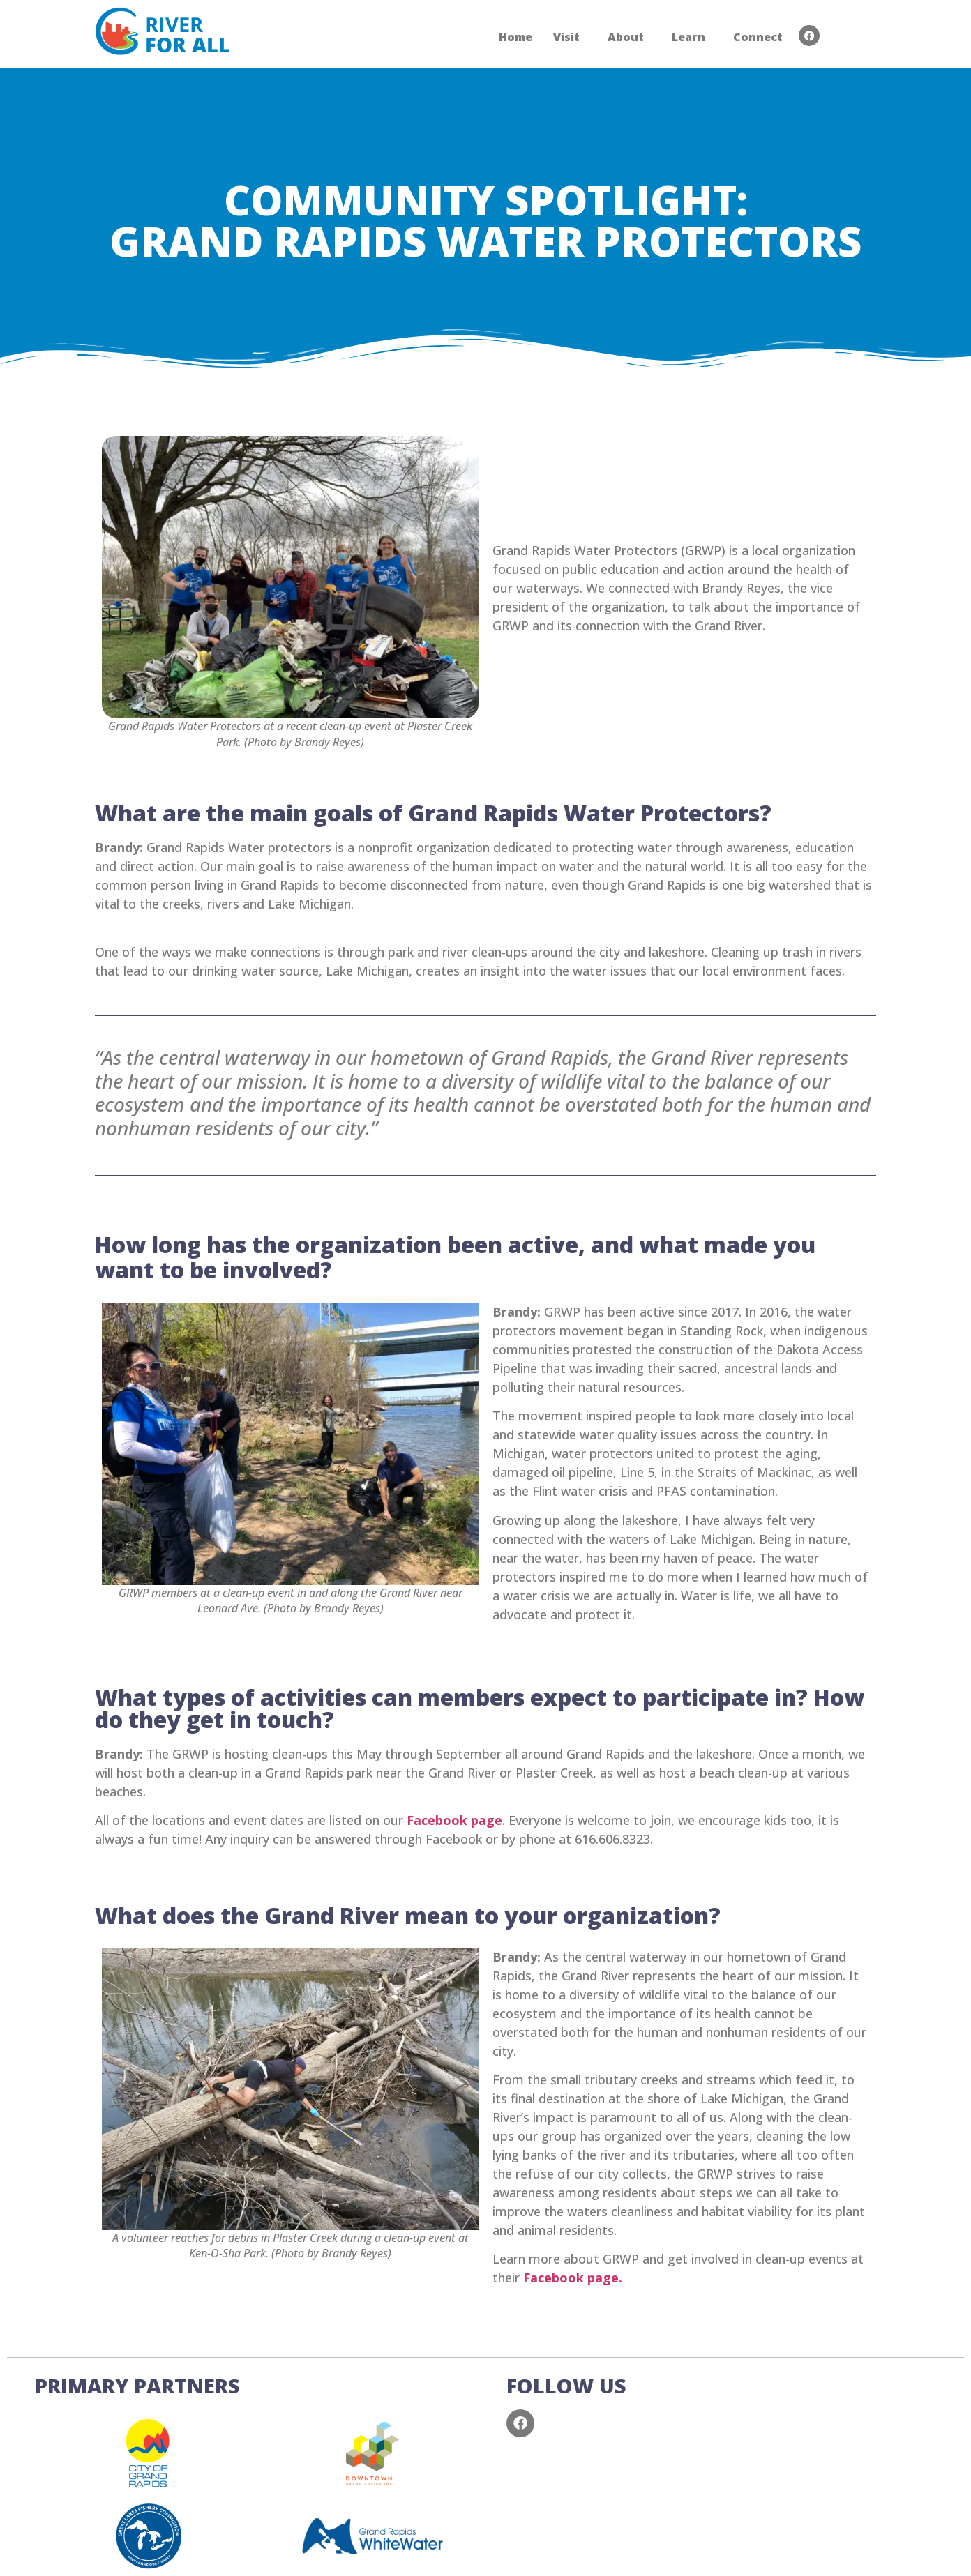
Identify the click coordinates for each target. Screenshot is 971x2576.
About (626, 37)
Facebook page (454, 1820)
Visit (566, 37)
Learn (688, 37)
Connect (758, 37)
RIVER (187, 34)
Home (515, 37)
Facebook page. (572, 2277)
